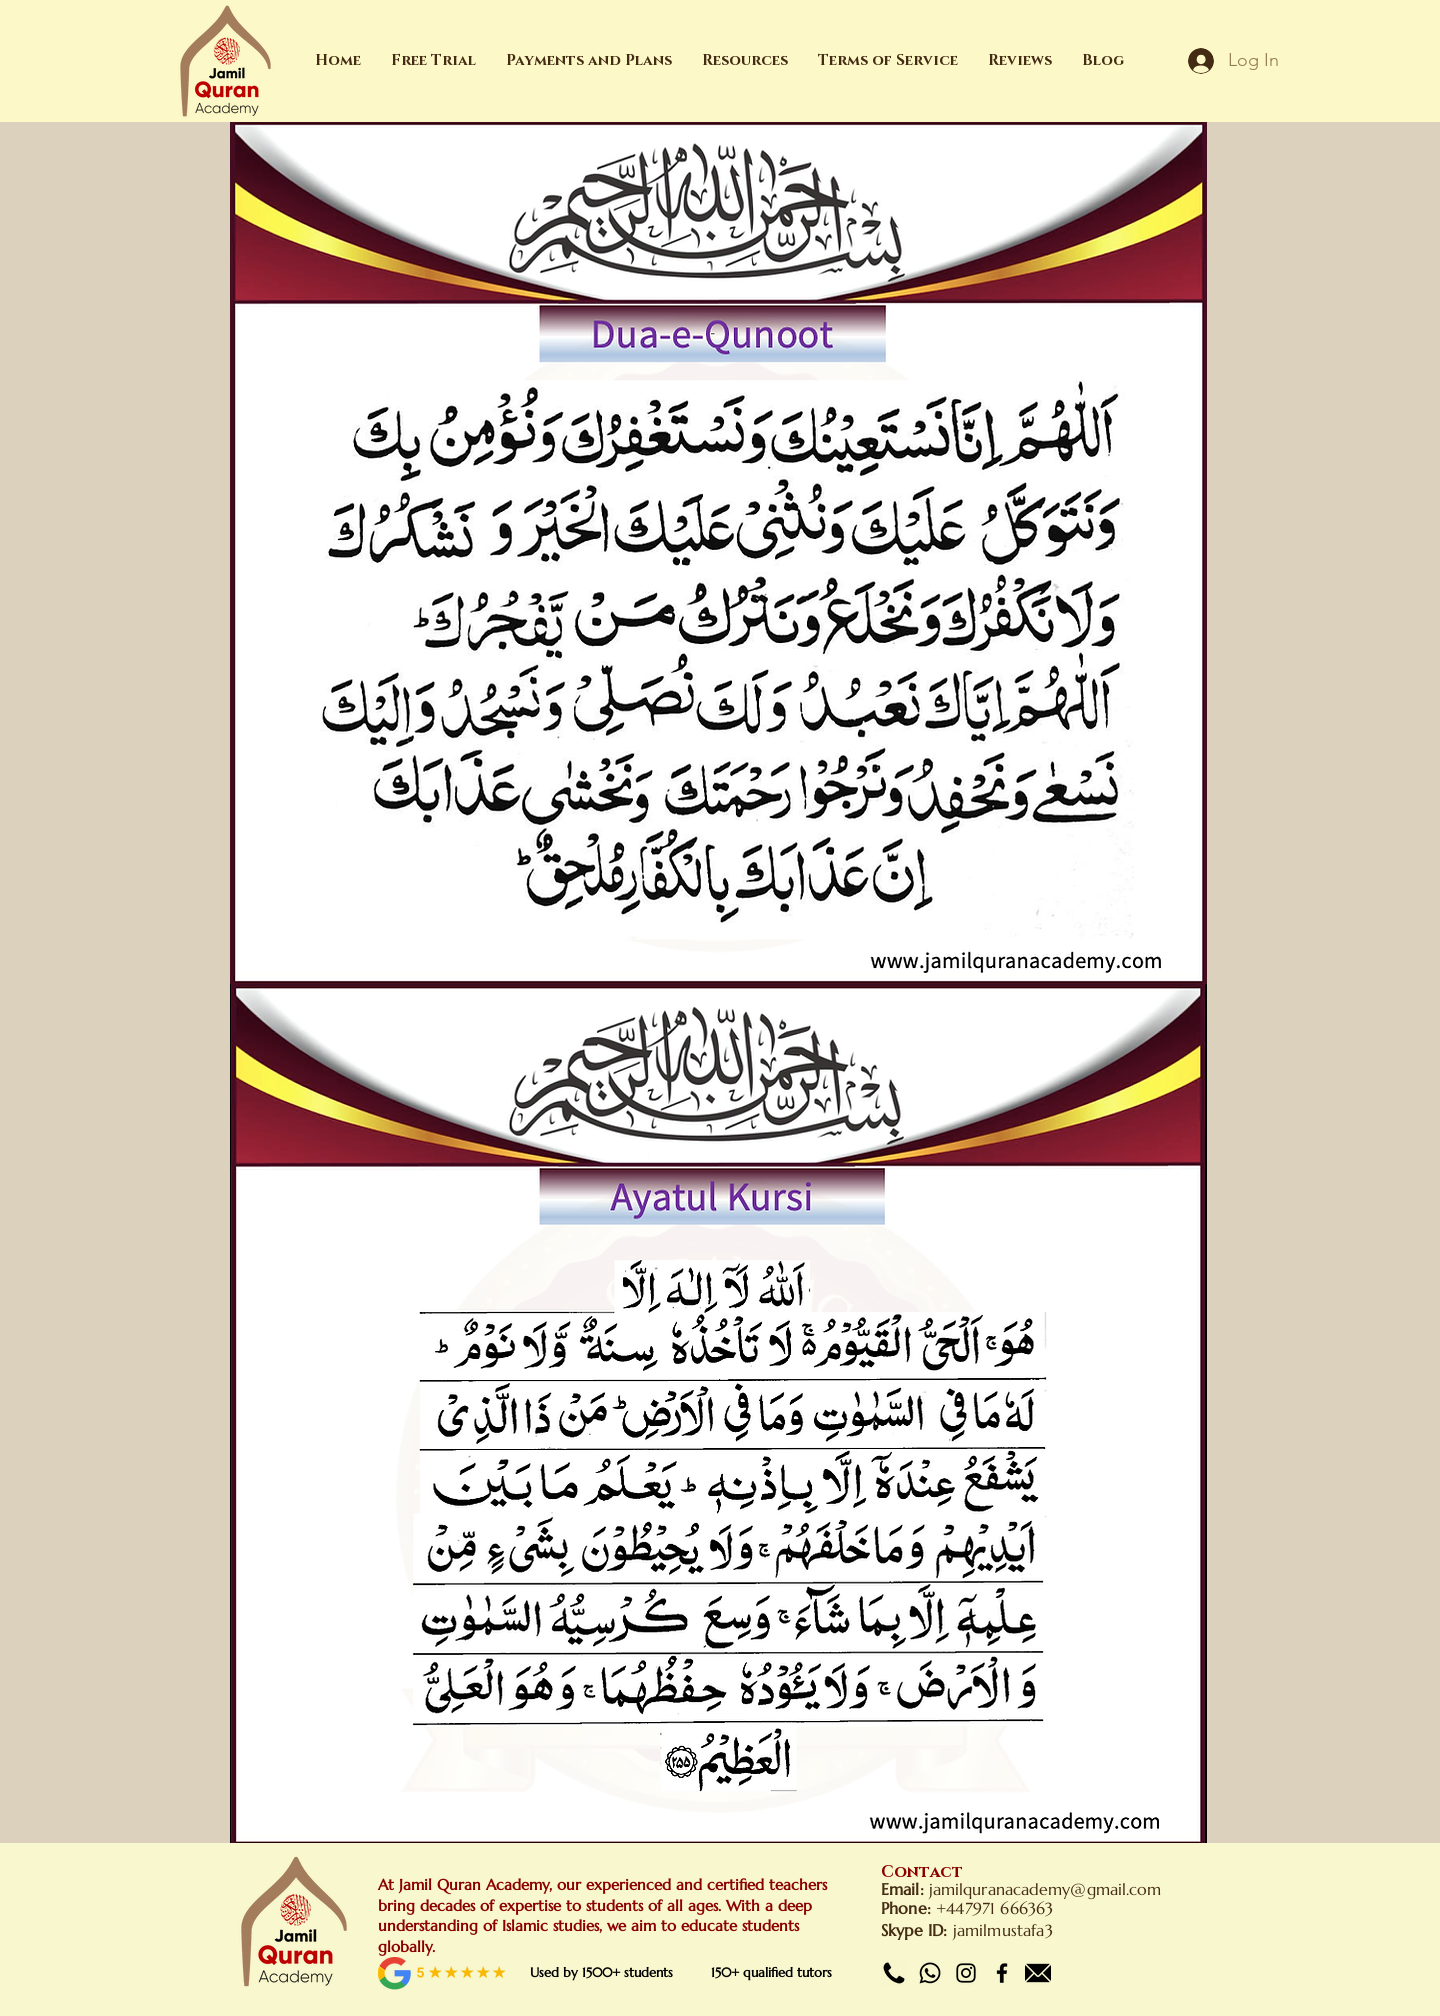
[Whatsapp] (930, 1973)
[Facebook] (1002, 1973)
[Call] (894, 1973)
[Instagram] (966, 1973)
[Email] (1038, 1973)
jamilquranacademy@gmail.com (1045, 1889)
